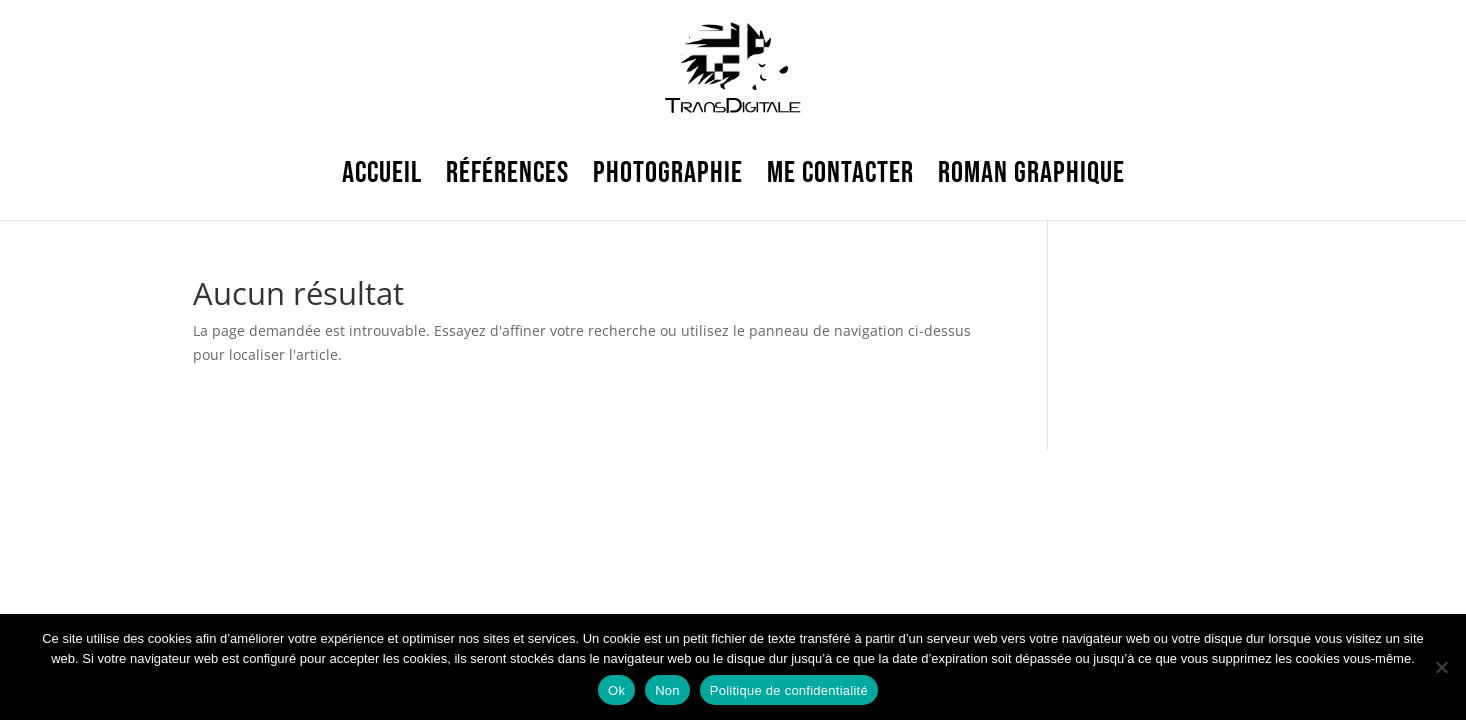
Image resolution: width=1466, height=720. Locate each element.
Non (667, 690)
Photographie (668, 173)
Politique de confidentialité (789, 690)
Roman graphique (1031, 173)
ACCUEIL (382, 173)
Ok (616, 690)
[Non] (1441, 667)
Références (507, 173)
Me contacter (840, 173)
